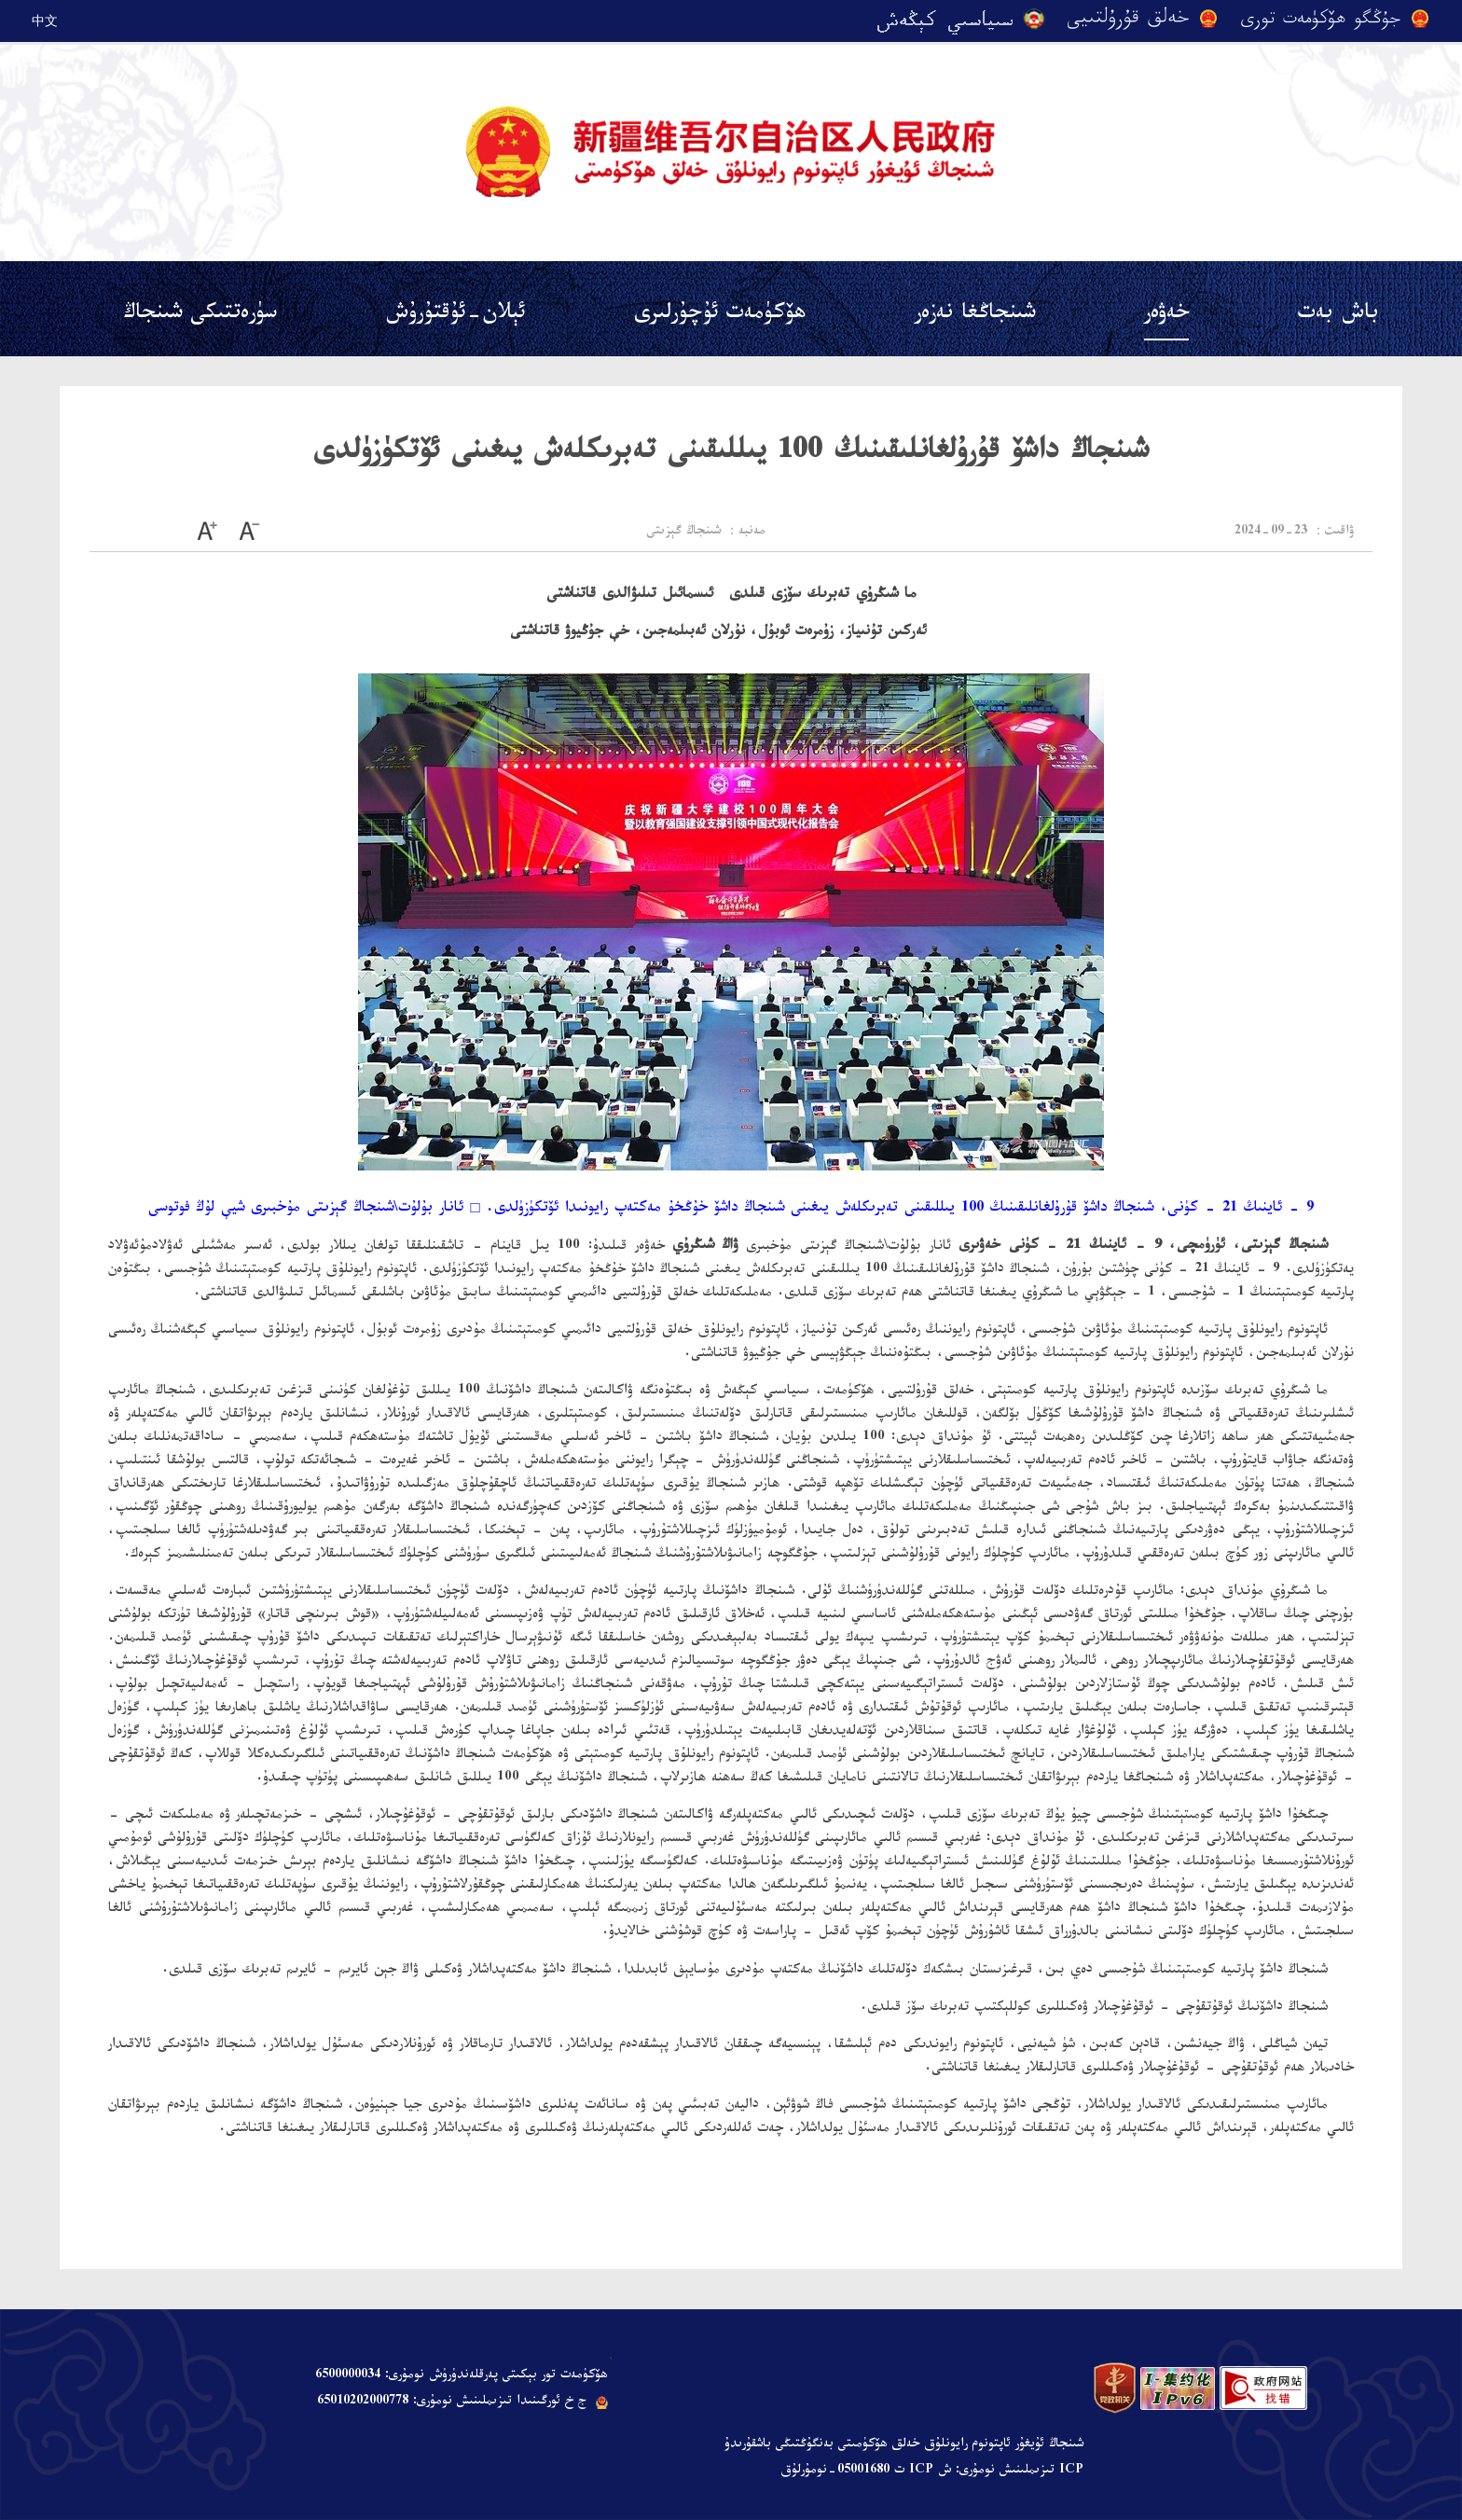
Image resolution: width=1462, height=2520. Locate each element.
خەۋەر (1166, 315)
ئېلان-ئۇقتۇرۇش (455, 315)
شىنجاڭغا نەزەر (975, 315)
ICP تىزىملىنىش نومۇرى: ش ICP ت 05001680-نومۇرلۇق (931, 2471)
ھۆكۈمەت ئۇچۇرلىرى (720, 315)
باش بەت (1338, 315)
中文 (45, 20)
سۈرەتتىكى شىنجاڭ (200, 315)
